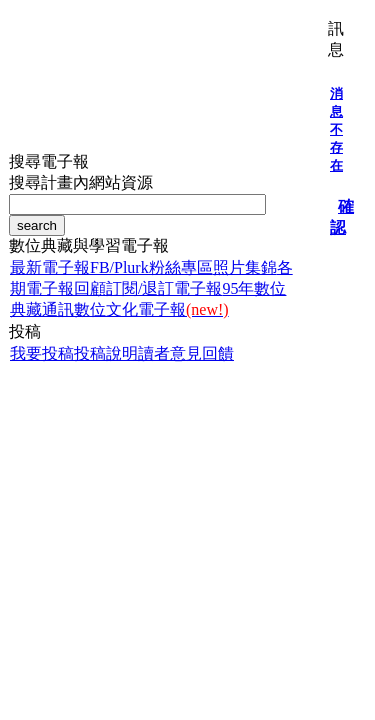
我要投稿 (42, 353)
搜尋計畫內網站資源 (81, 182)
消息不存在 (336, 129)
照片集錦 (245, 267)
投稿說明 (106, 353)
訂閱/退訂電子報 (164, 288)
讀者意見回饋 (186, 353)
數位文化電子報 (151, 309)
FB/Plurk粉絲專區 (151, 267)
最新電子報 (50, 267)
